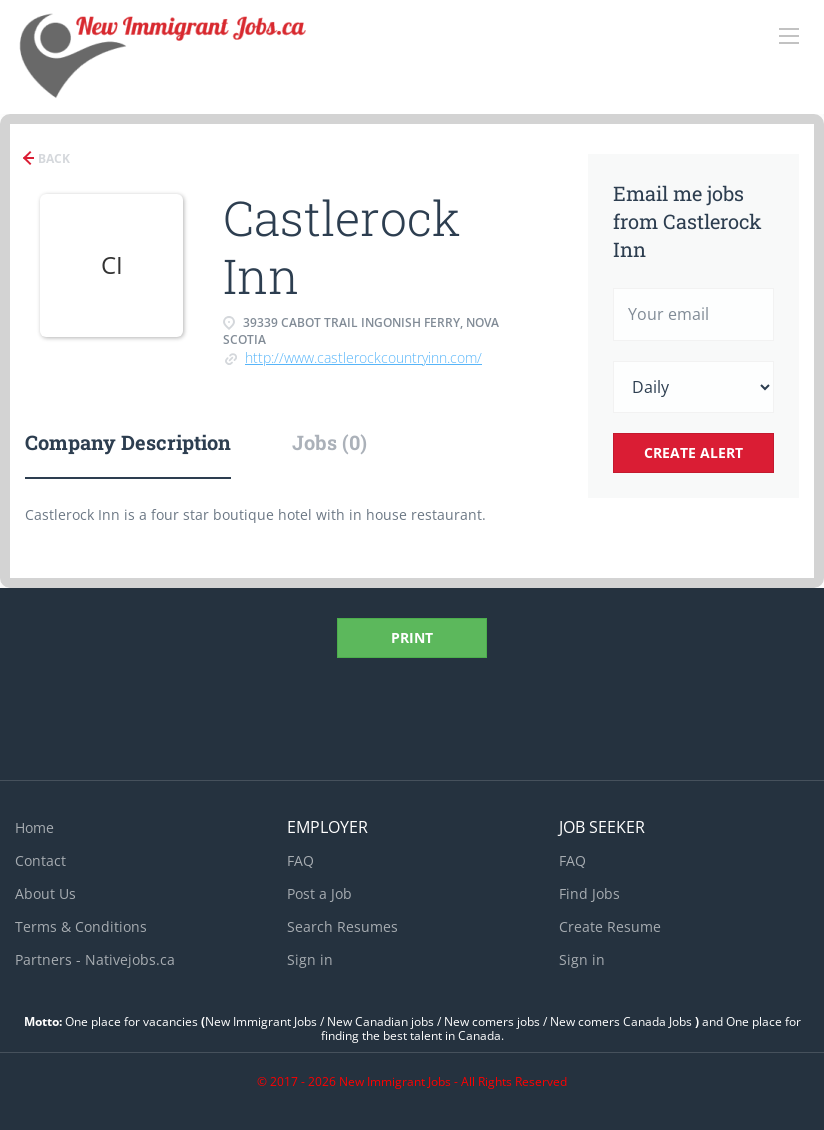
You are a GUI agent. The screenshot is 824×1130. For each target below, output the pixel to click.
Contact (40, 860)
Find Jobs (589, 893)
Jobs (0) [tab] (329, 442)
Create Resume (610, 926)
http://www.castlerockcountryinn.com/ (363, 357)
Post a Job (319, 893)
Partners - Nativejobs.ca (95, 959)
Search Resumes (342, 926)
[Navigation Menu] (789, 36)
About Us (45, 893)
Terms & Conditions (81, 926)
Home (34, 827)
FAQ (300, 860)
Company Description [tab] (128, 442)
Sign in (310, 959)
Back (52, 158)
